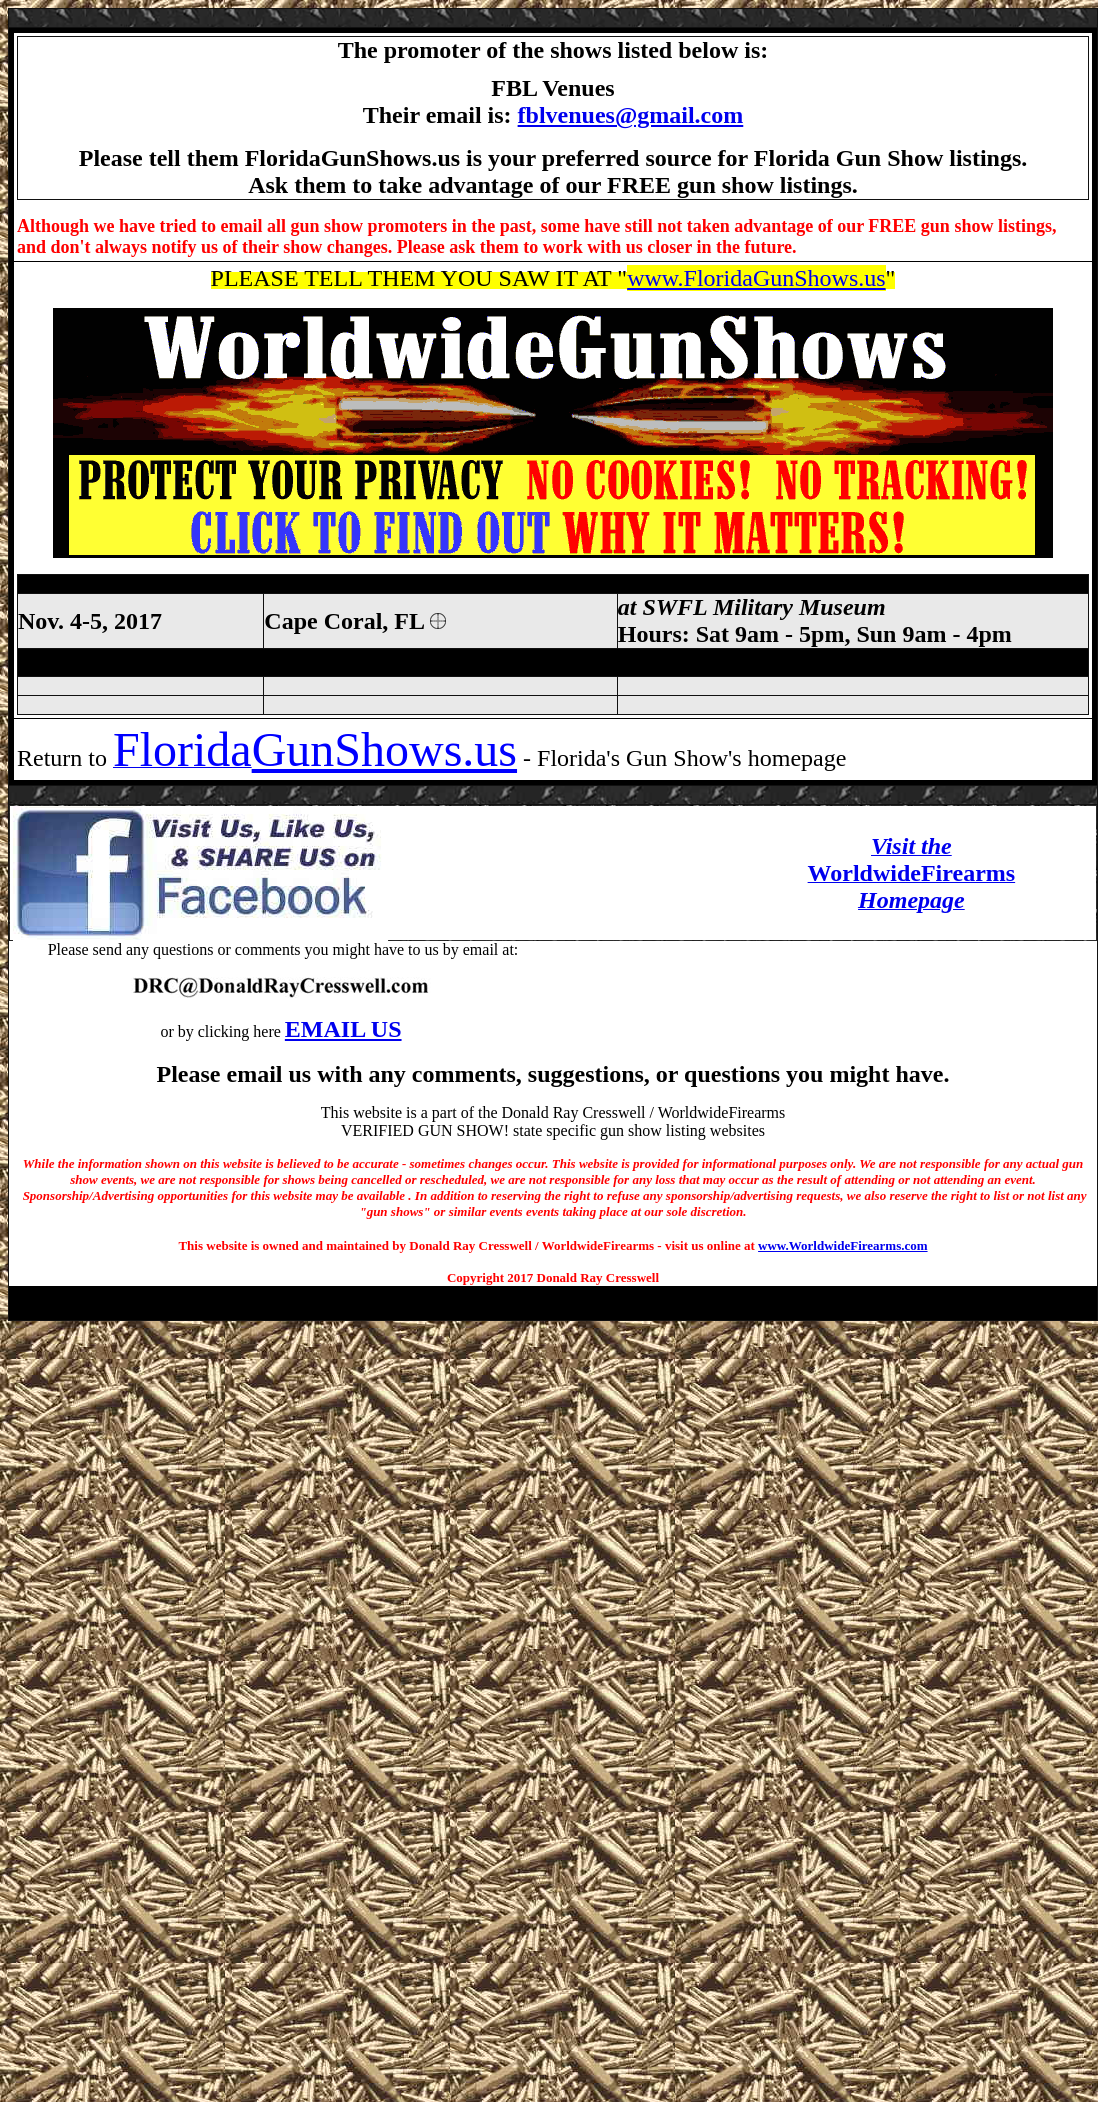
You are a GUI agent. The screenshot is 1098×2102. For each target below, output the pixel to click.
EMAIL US (343, 1029)
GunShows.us (384, 749)
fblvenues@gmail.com (631, 115)
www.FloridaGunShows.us (756, 278)
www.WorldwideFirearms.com (842, 1245)
